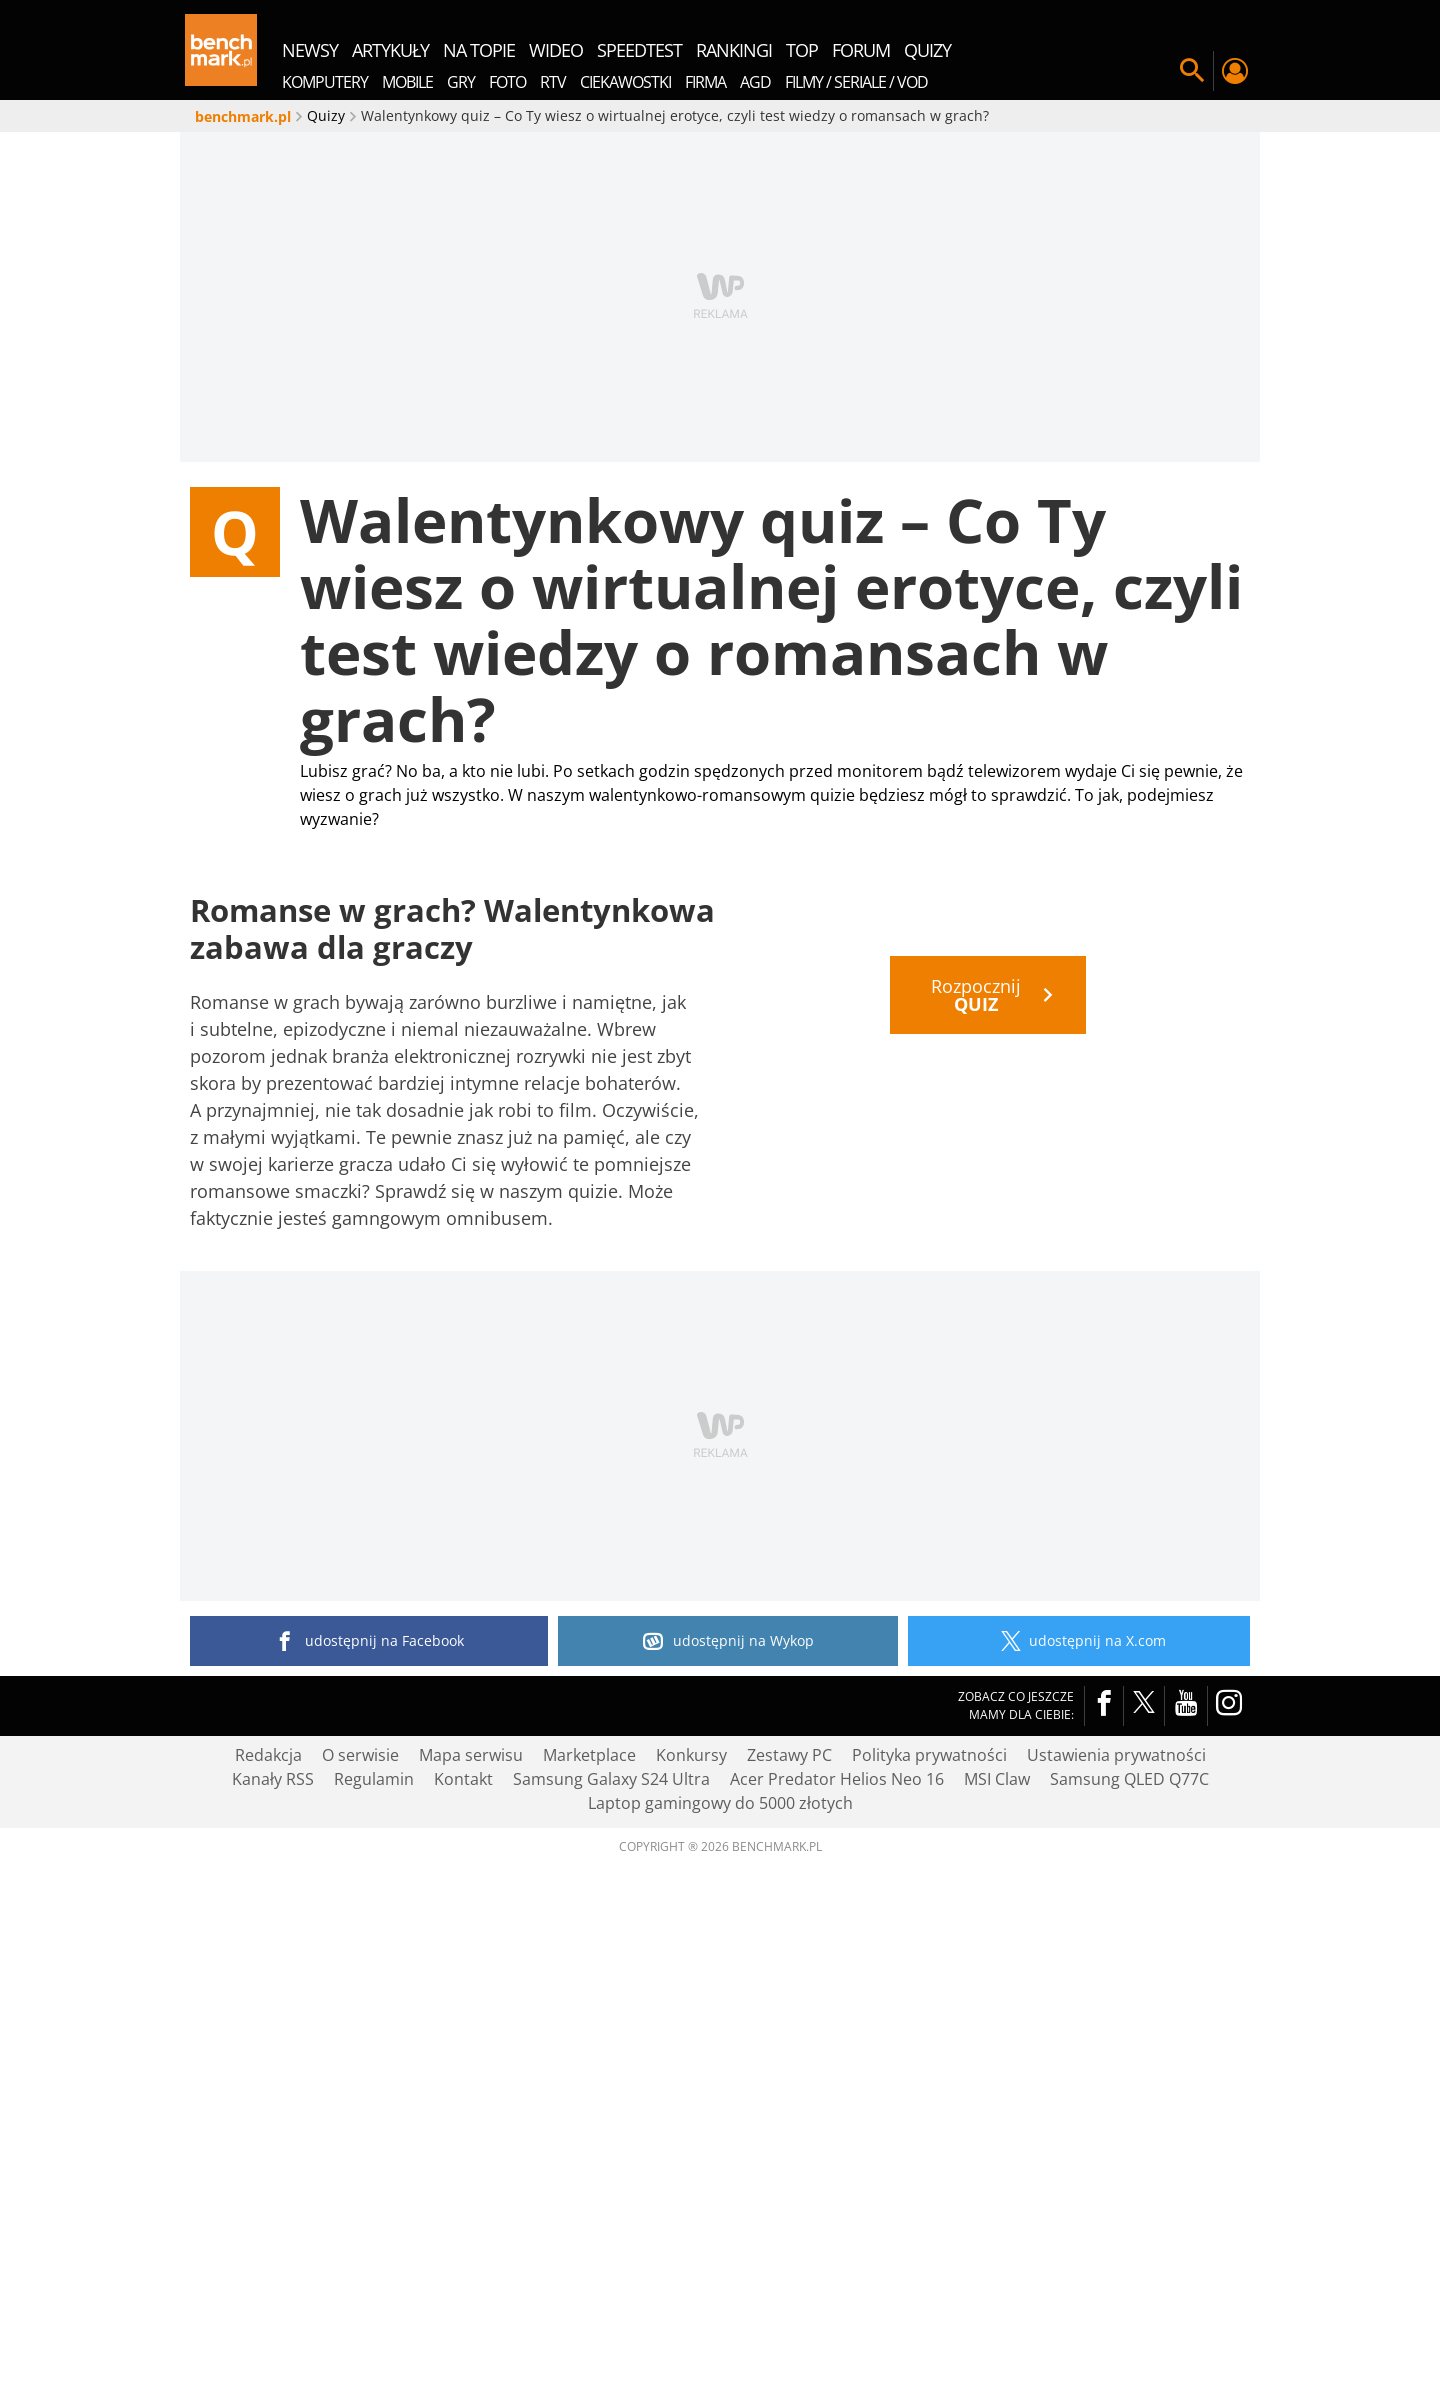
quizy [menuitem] (927, 50)
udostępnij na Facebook (369, 2168)
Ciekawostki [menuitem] (625, 82)
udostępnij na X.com (1079, 2168)
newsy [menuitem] (310, 50)
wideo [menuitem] (556, 50)
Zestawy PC (789, 2282)
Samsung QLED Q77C (1129, 2306)
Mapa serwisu (471, 2282)
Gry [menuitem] (461, 82)
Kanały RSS (273, 2306)
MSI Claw (997, 2306)
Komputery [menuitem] (325, 82)
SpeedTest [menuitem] (639, 50)
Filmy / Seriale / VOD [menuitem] (856, 82)
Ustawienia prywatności (1116, 2282)
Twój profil (1234, 71)
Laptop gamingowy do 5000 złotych (720, 2330)
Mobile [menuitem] (407, 82)
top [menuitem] (802, 50)
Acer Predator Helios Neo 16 (837, 2306)
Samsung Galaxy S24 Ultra (611, 2306)
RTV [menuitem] (553, 82)
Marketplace (589, 2282)
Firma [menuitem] (705, 82)
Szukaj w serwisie (1192, 71)
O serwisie (360, 2282)
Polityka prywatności (929, 2282)
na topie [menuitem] (479, 50)
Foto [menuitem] (507, 82)
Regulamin (374, 2306)
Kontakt (463, 2306)
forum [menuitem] (861, 50)
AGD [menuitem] (755, 82)
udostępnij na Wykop (728, 2168)
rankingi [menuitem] (734, 50)
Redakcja (268, 2282)
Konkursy (691, 2282)
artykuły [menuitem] (390, 50)
